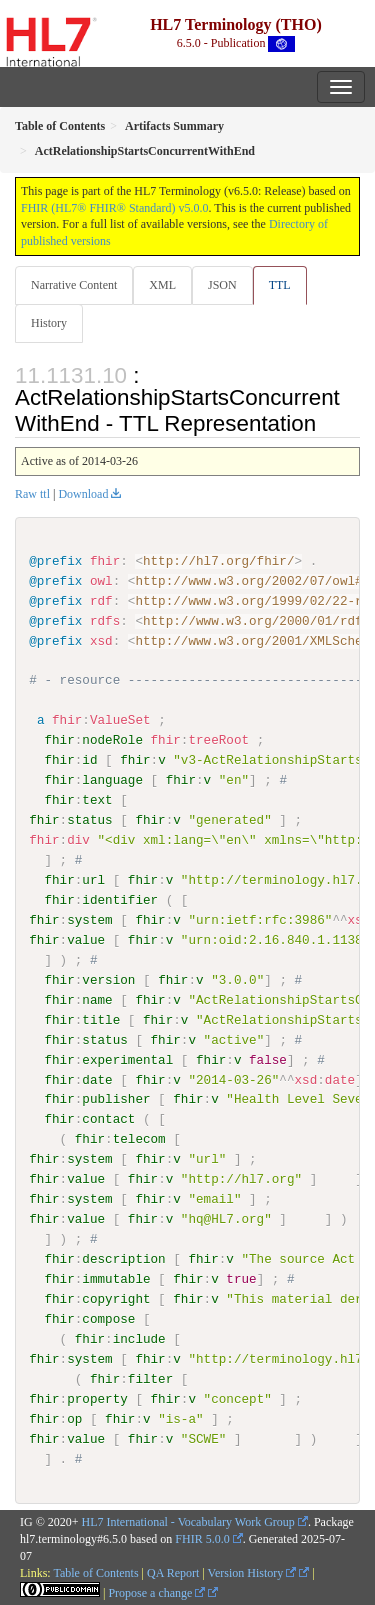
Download (83, 494)
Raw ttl (32, 494)
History (49, 323)
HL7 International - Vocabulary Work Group (188, 1522)
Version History (252, 1572)
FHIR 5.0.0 (202, 1539)
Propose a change (156, 1592)
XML (162, 285)
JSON (222, 285)
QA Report (173, 1572)
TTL (280, 285)
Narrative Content (74, 285)
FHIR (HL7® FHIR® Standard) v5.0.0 (115, 208)
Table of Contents (95, 1572)
